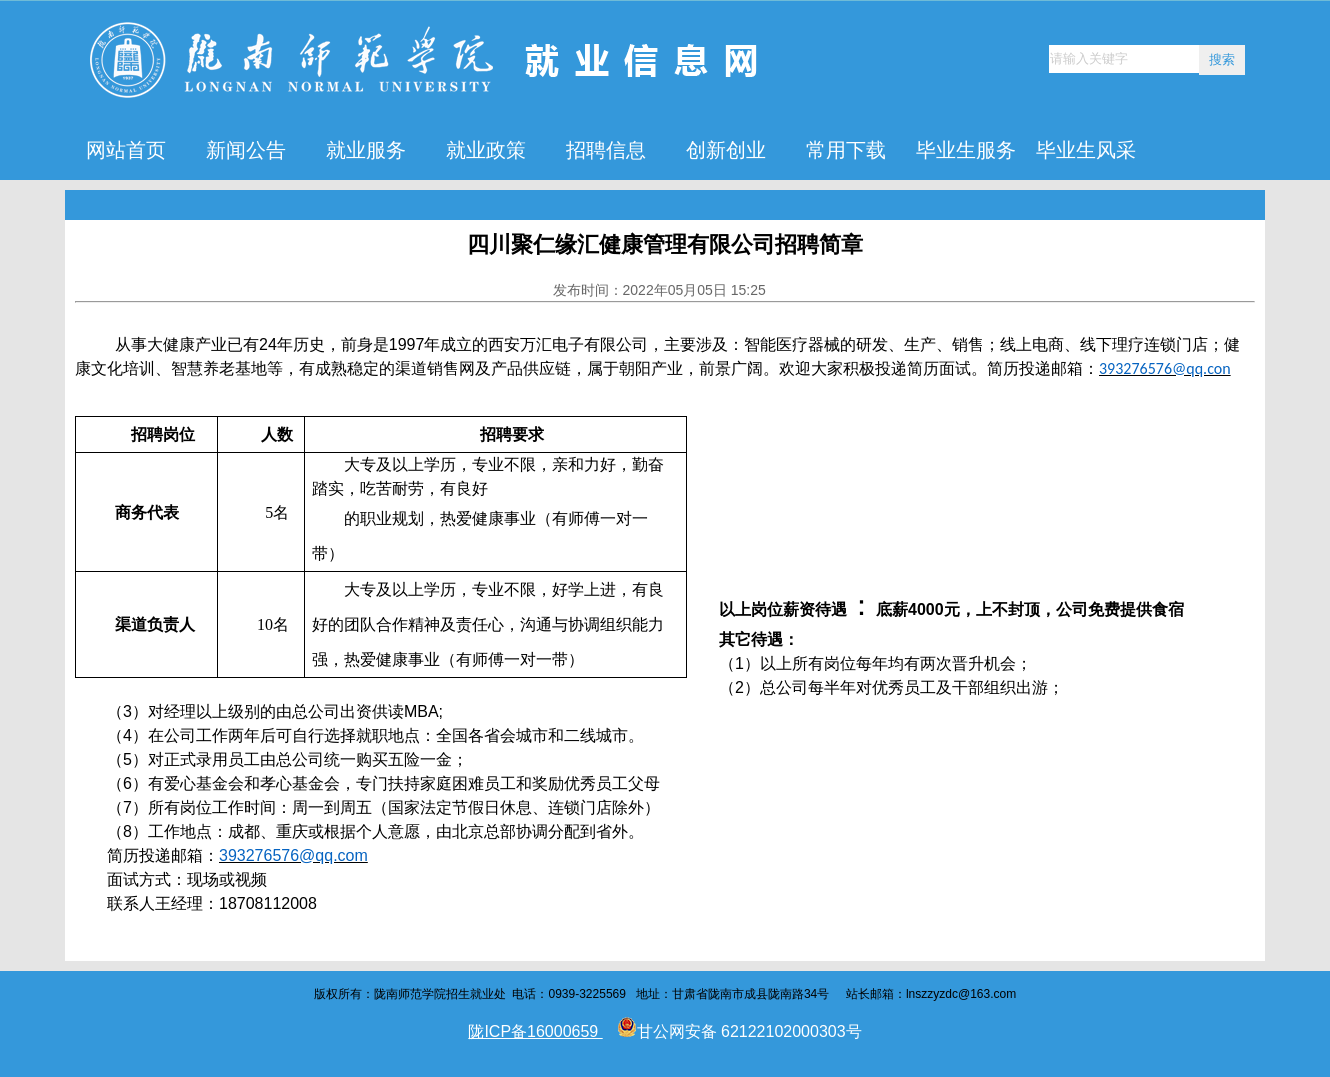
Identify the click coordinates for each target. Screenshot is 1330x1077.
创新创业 (726, 150)
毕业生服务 (966, 150)
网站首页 (126, 150)
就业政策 (486, 150)
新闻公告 (246, 150)
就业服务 (366, 150)
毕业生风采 (1086, 150)
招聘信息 (606, 150)
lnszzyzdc (932, 994)
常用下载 (846, 150)
